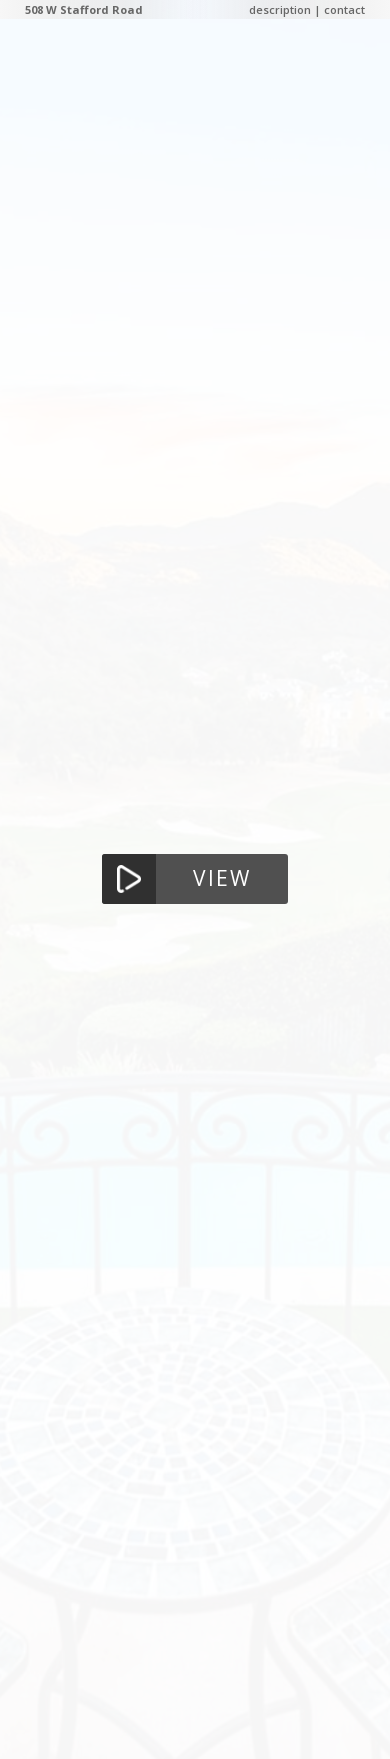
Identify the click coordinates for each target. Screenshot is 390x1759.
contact (344, 9)
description (280, 9)
